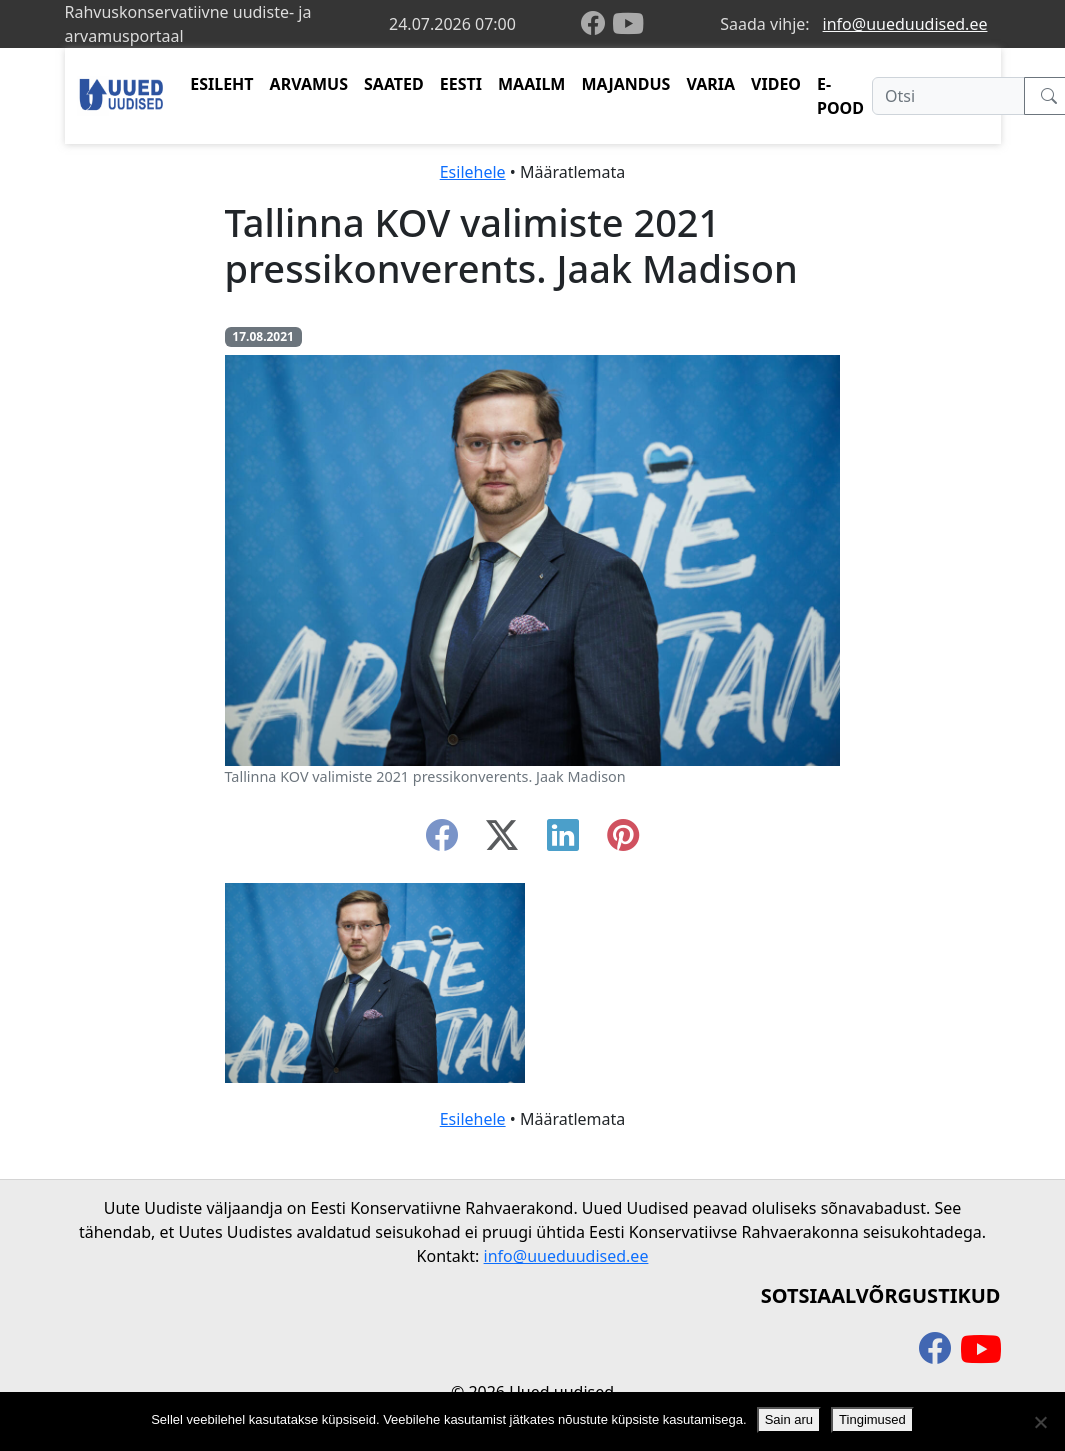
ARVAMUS (309, 84)
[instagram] (623, 841)
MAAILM (532, 84)
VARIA (710, 84)
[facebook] (597, 24)
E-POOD (840, 96)
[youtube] (628, 24)
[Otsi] (948, 96)
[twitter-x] (502, 841)
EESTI (461, 84)
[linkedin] (563, 841)
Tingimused (872, 1419)
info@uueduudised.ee (905, 24)
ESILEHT (221, 84)
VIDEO (776, 84)
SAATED (394, 84)
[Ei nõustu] (1040, 1422)
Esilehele (473, 172)
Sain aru (789, 1419)
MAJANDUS (625, 84)
